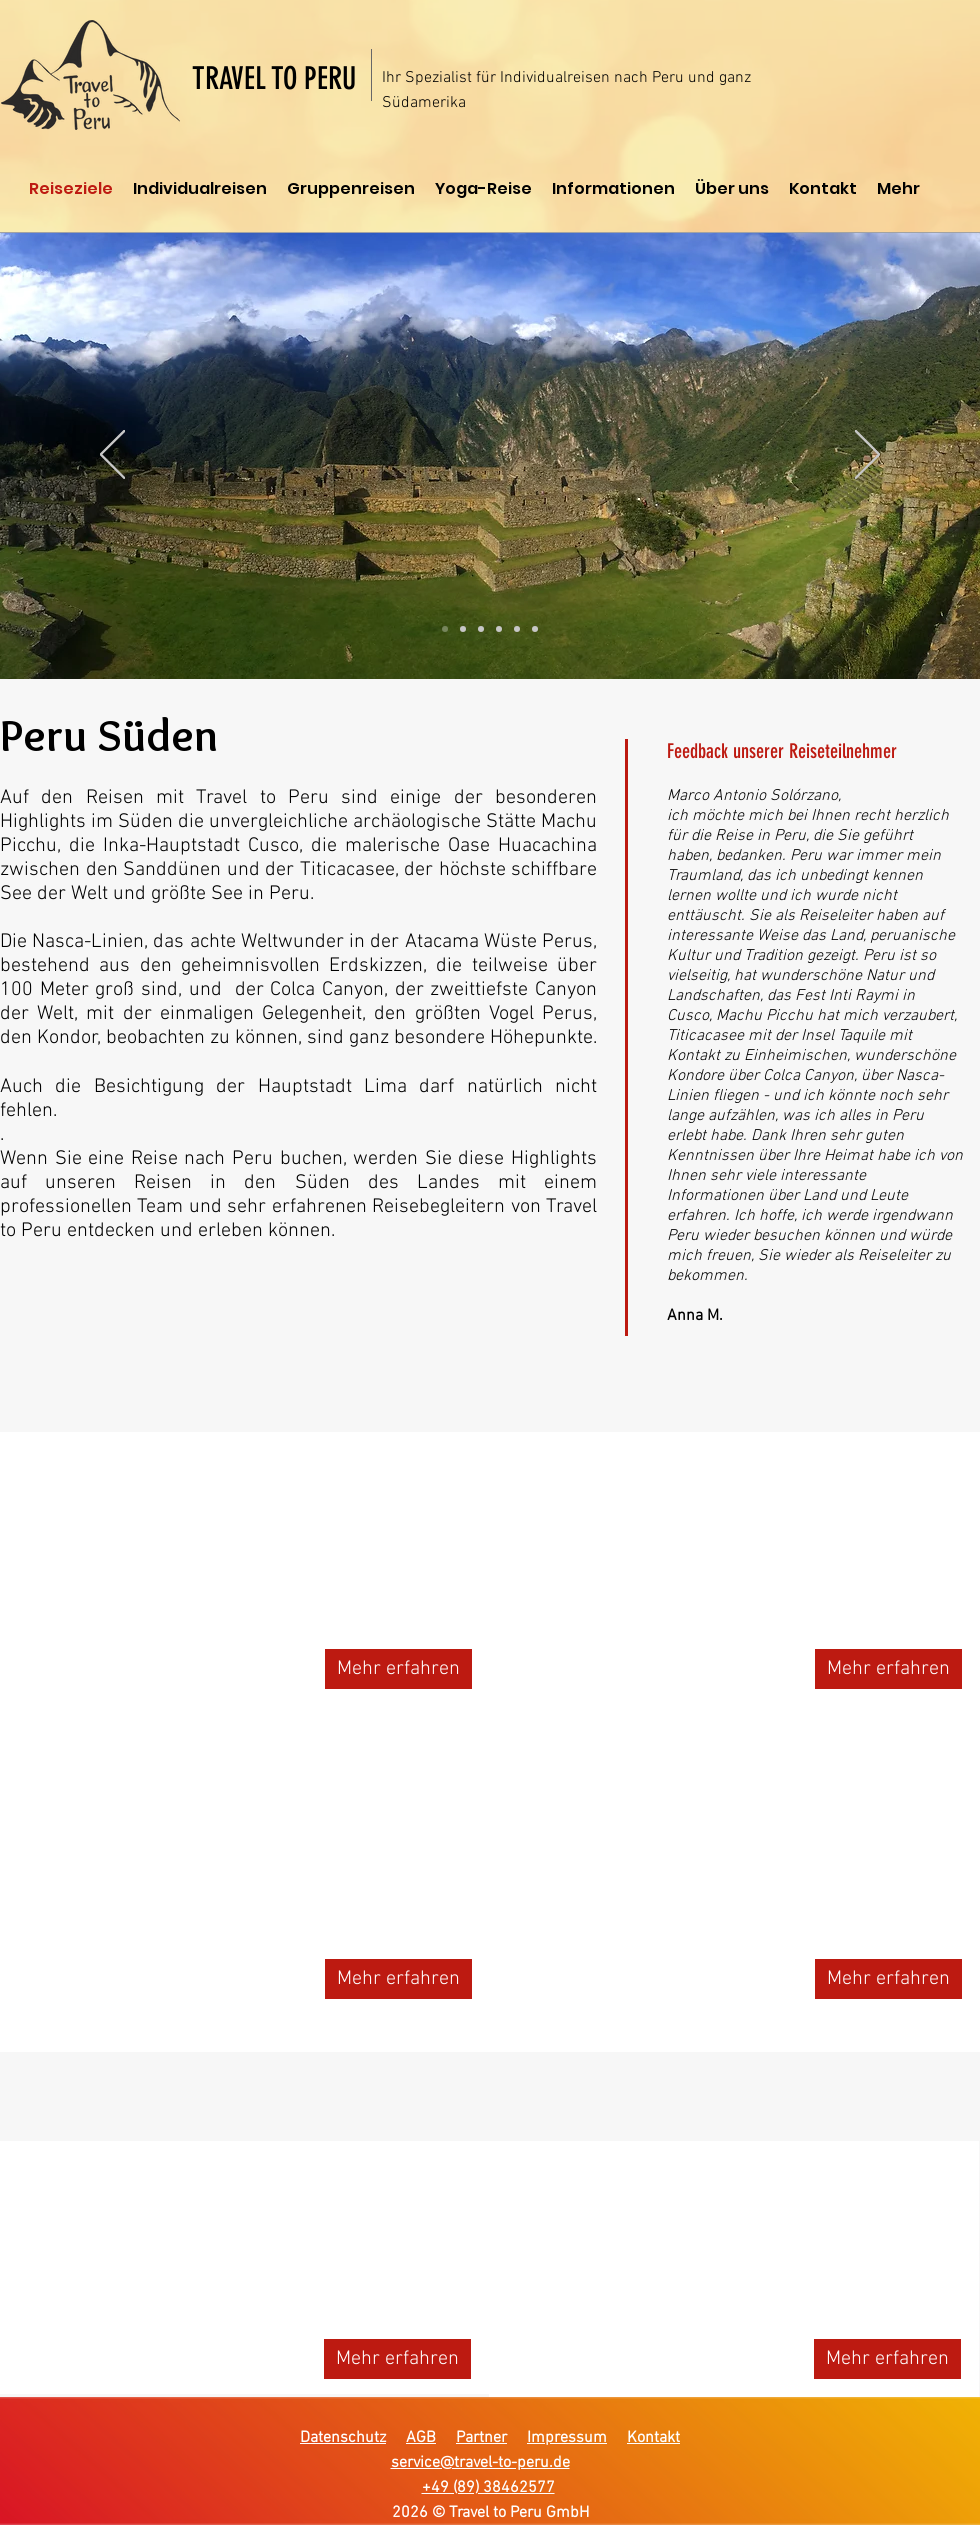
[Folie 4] (499, 629)
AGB (421, 2438)
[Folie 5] (517, 629)
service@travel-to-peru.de (480, 2463)
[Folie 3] (481, 629)
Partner (481, 2438)
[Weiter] (867, 456)
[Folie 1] (445, 629)
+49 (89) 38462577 (488, 2488)
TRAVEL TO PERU (274, 78)
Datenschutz (343, 2438)
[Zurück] (112, 456)
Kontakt (653, 2438)
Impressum (567, 2438)
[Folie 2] (463, 629)
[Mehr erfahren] (398, 1669)
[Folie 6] (535, 629)
